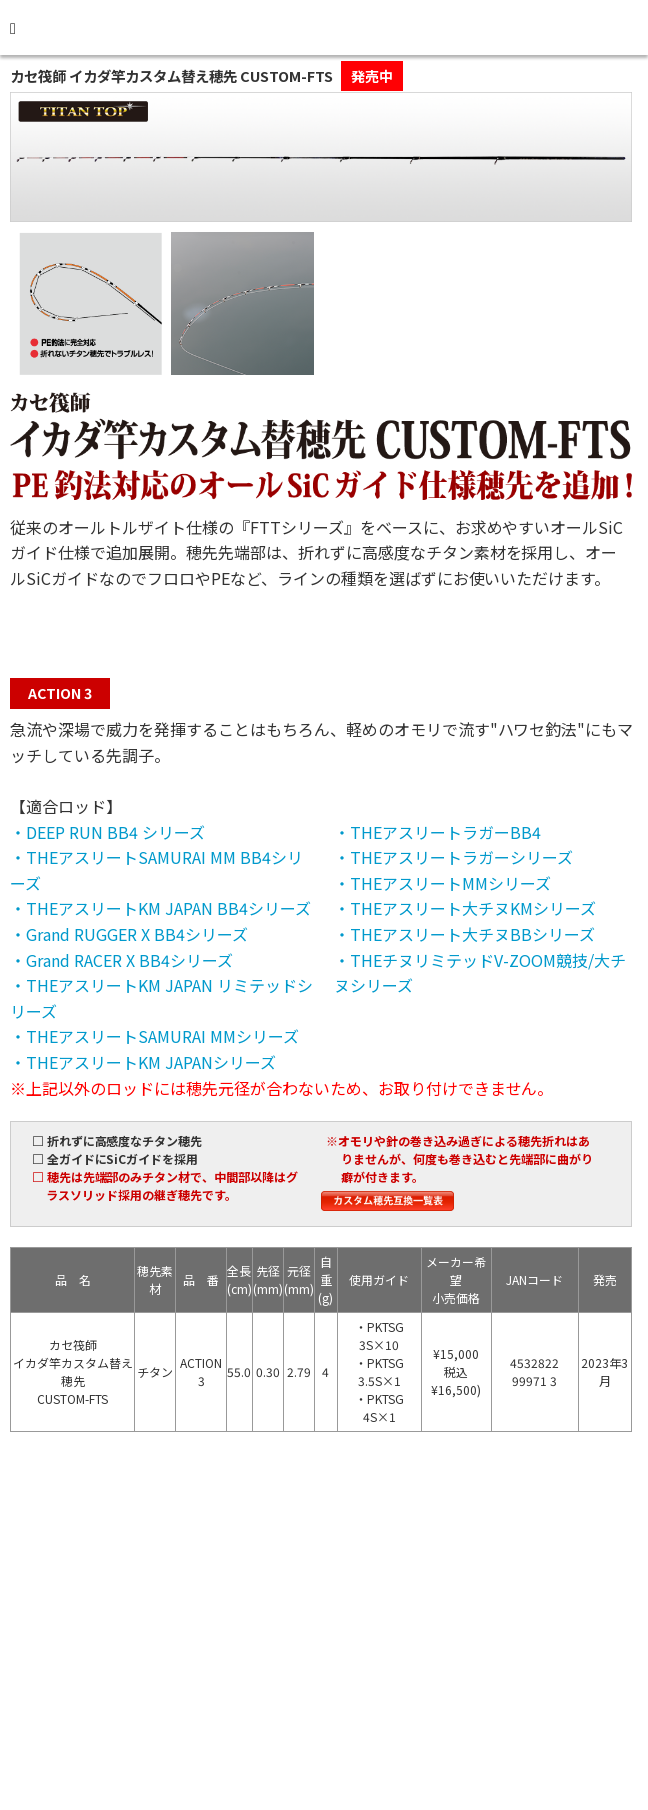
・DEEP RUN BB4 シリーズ (107, 832)
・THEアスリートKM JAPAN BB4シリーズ (160, 908)
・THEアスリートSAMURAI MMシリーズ (154, 1036)
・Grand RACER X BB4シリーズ (121, 960)
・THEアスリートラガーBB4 (437, 832)
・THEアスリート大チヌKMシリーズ (465, 908)
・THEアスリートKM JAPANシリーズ (143, 1062)
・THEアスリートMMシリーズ (442, 883)
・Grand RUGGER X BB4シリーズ (129, 934)
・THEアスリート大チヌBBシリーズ (464, 934)
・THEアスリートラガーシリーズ (453, 857)
